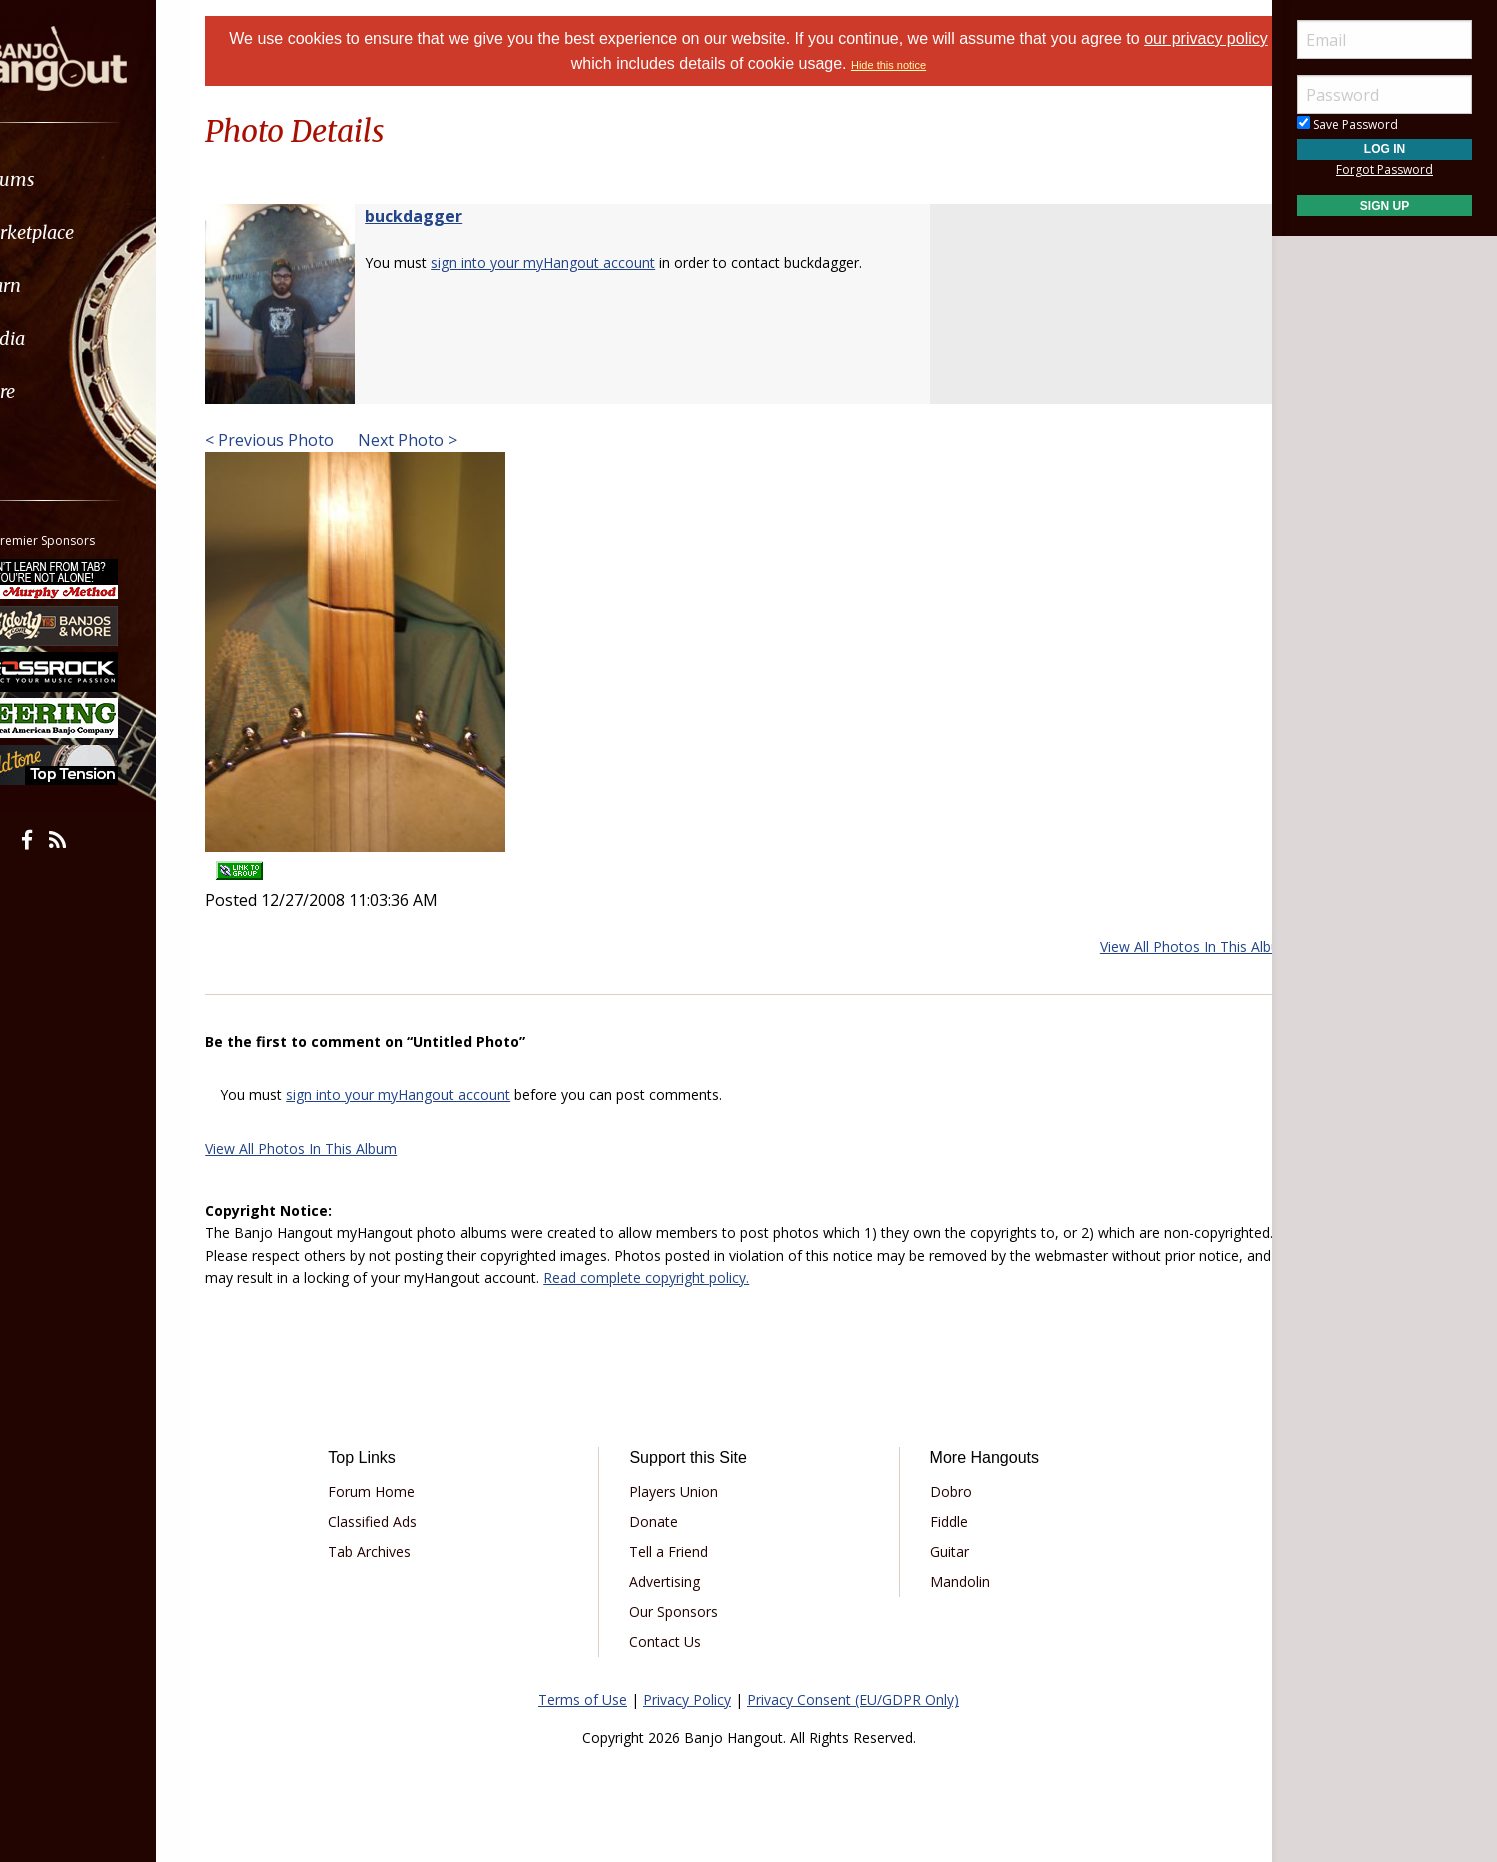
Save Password (1347, 124)
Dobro (941, 1491)
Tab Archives (398, 1551)
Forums (73, 179)
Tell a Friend (678, 1551)
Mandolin (950, 1581)
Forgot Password (1384, 169)
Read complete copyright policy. (844, 1277)
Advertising (674, 1581)
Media (68, 338)
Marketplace (92, 232)
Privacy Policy (687, 1699)
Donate (663, 1521)
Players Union (683, 1491)
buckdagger (448, 216)
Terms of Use (582, 1699)
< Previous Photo (304, 440)
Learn (66, 285)
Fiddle (939, 1521)
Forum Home (400, 1491)
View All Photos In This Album (1161, 946)
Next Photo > (440, 440)
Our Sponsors (683, 1611)
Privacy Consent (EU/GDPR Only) (853, 1699)
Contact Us (675, 1641)
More (63, 391)
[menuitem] (112, 179)
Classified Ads (401, 1521)
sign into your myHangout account (578, 262)
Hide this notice (911, 65)
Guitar (939, 1551)
